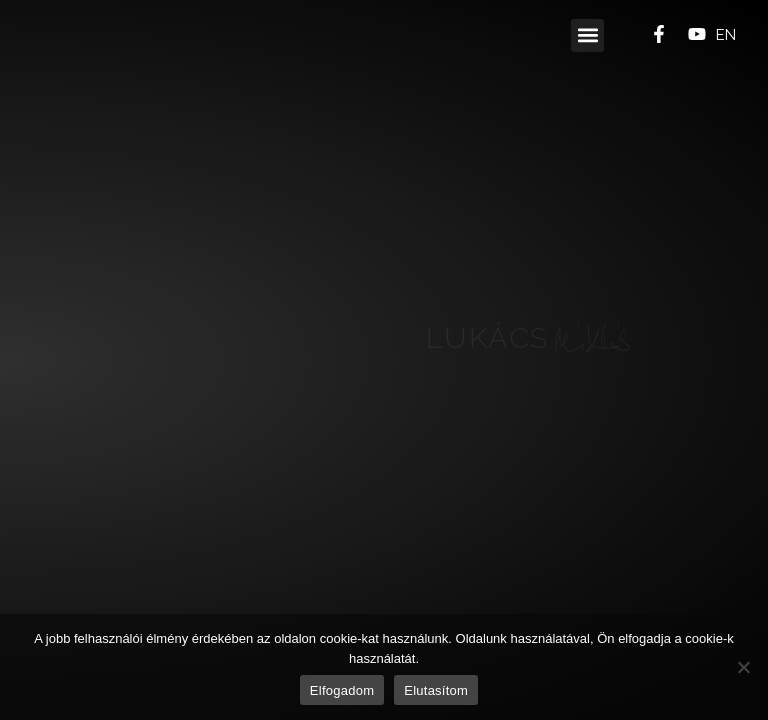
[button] (587, 35)
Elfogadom (342, 690)
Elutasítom (436, 690)
